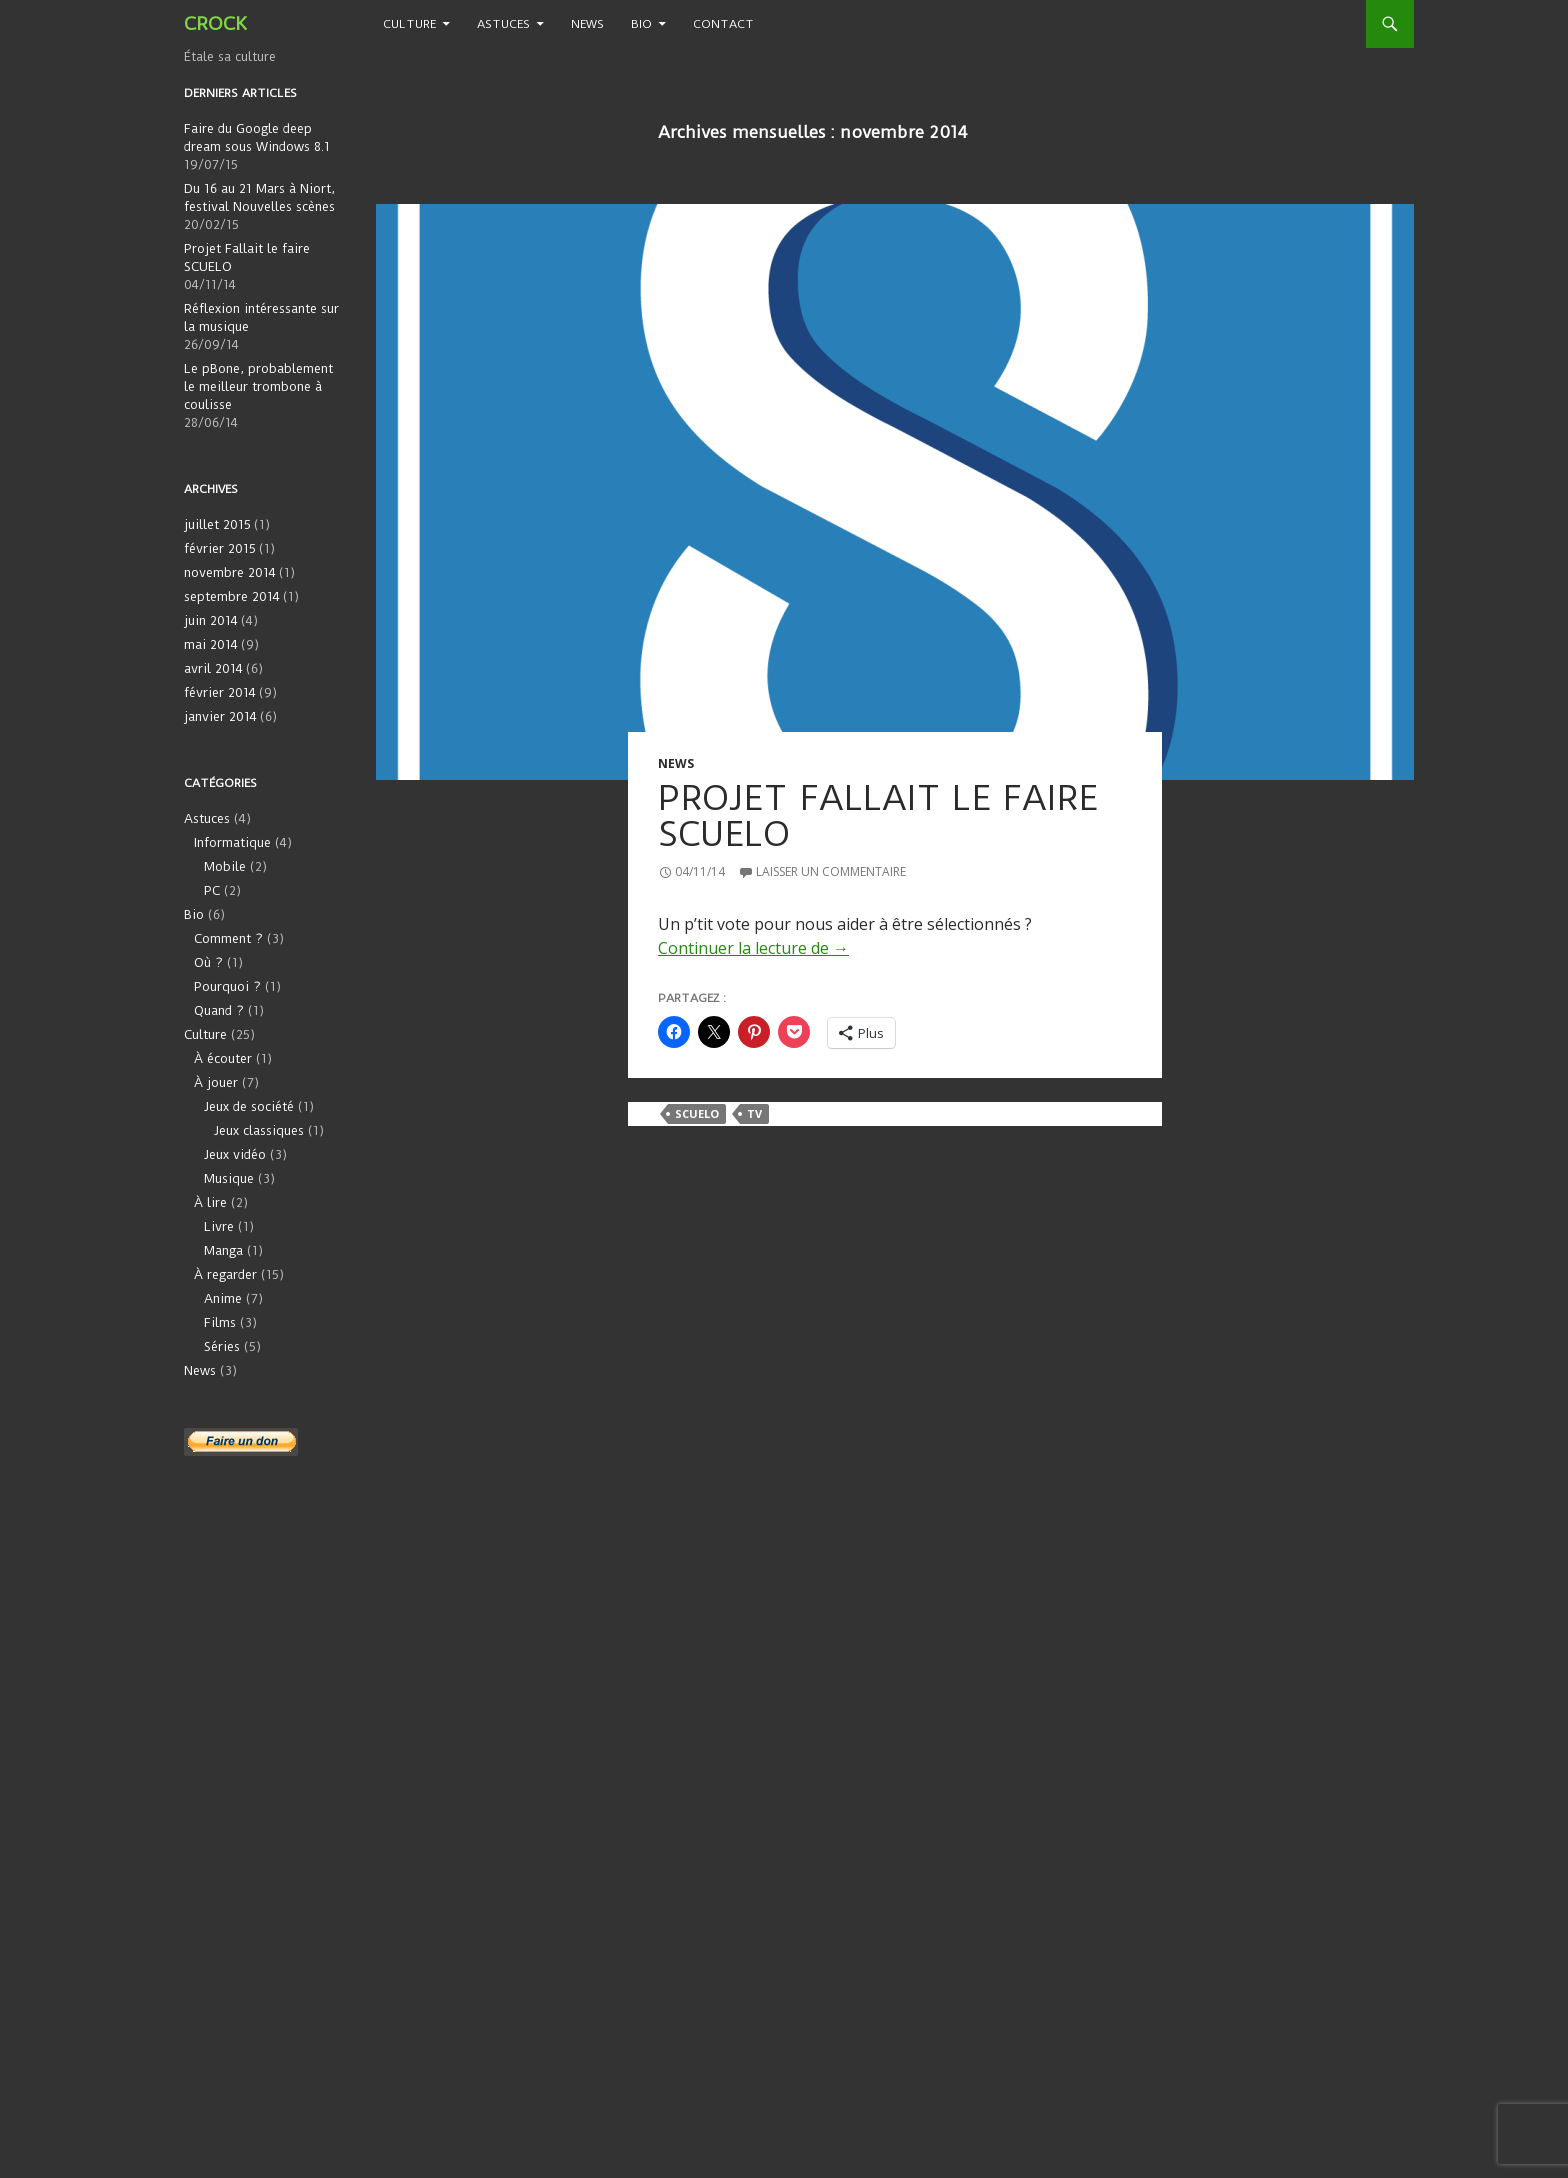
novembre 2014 (230, 572)
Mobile (225, 866)
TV (754, 1113)
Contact (723, 24)
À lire (210, 1202)
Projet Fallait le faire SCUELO (878, 816)
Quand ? (219, 1010)
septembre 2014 (232, 596)
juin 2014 (211, 620)
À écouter (223, 1058)
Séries (222, 1346)
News (587, 24)
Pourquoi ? (227, 986)
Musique (229, 1178)
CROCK (215, 23)
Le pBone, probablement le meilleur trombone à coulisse (258, 386)
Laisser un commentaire (831, 871)
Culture (409, 24)
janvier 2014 (220, 716)
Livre (219, 1226)
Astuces (503, 24)
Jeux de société (249, 1106)
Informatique (232, 842)
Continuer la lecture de (753, 948)
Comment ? (228, 938)
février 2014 (220, 692)
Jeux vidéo (235, 1154)
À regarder (225, 1274)
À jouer (216, 1082)
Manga (223, 1250)
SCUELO (697, 1113)
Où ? (208, 962)
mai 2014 (211, 644)
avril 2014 (213, 668)
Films (220, 1322)
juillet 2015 (217, 524)
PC (212, 890)
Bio (641, 24)
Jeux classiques (259, 1130)
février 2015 (220, 548)
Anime (223, 1298)
